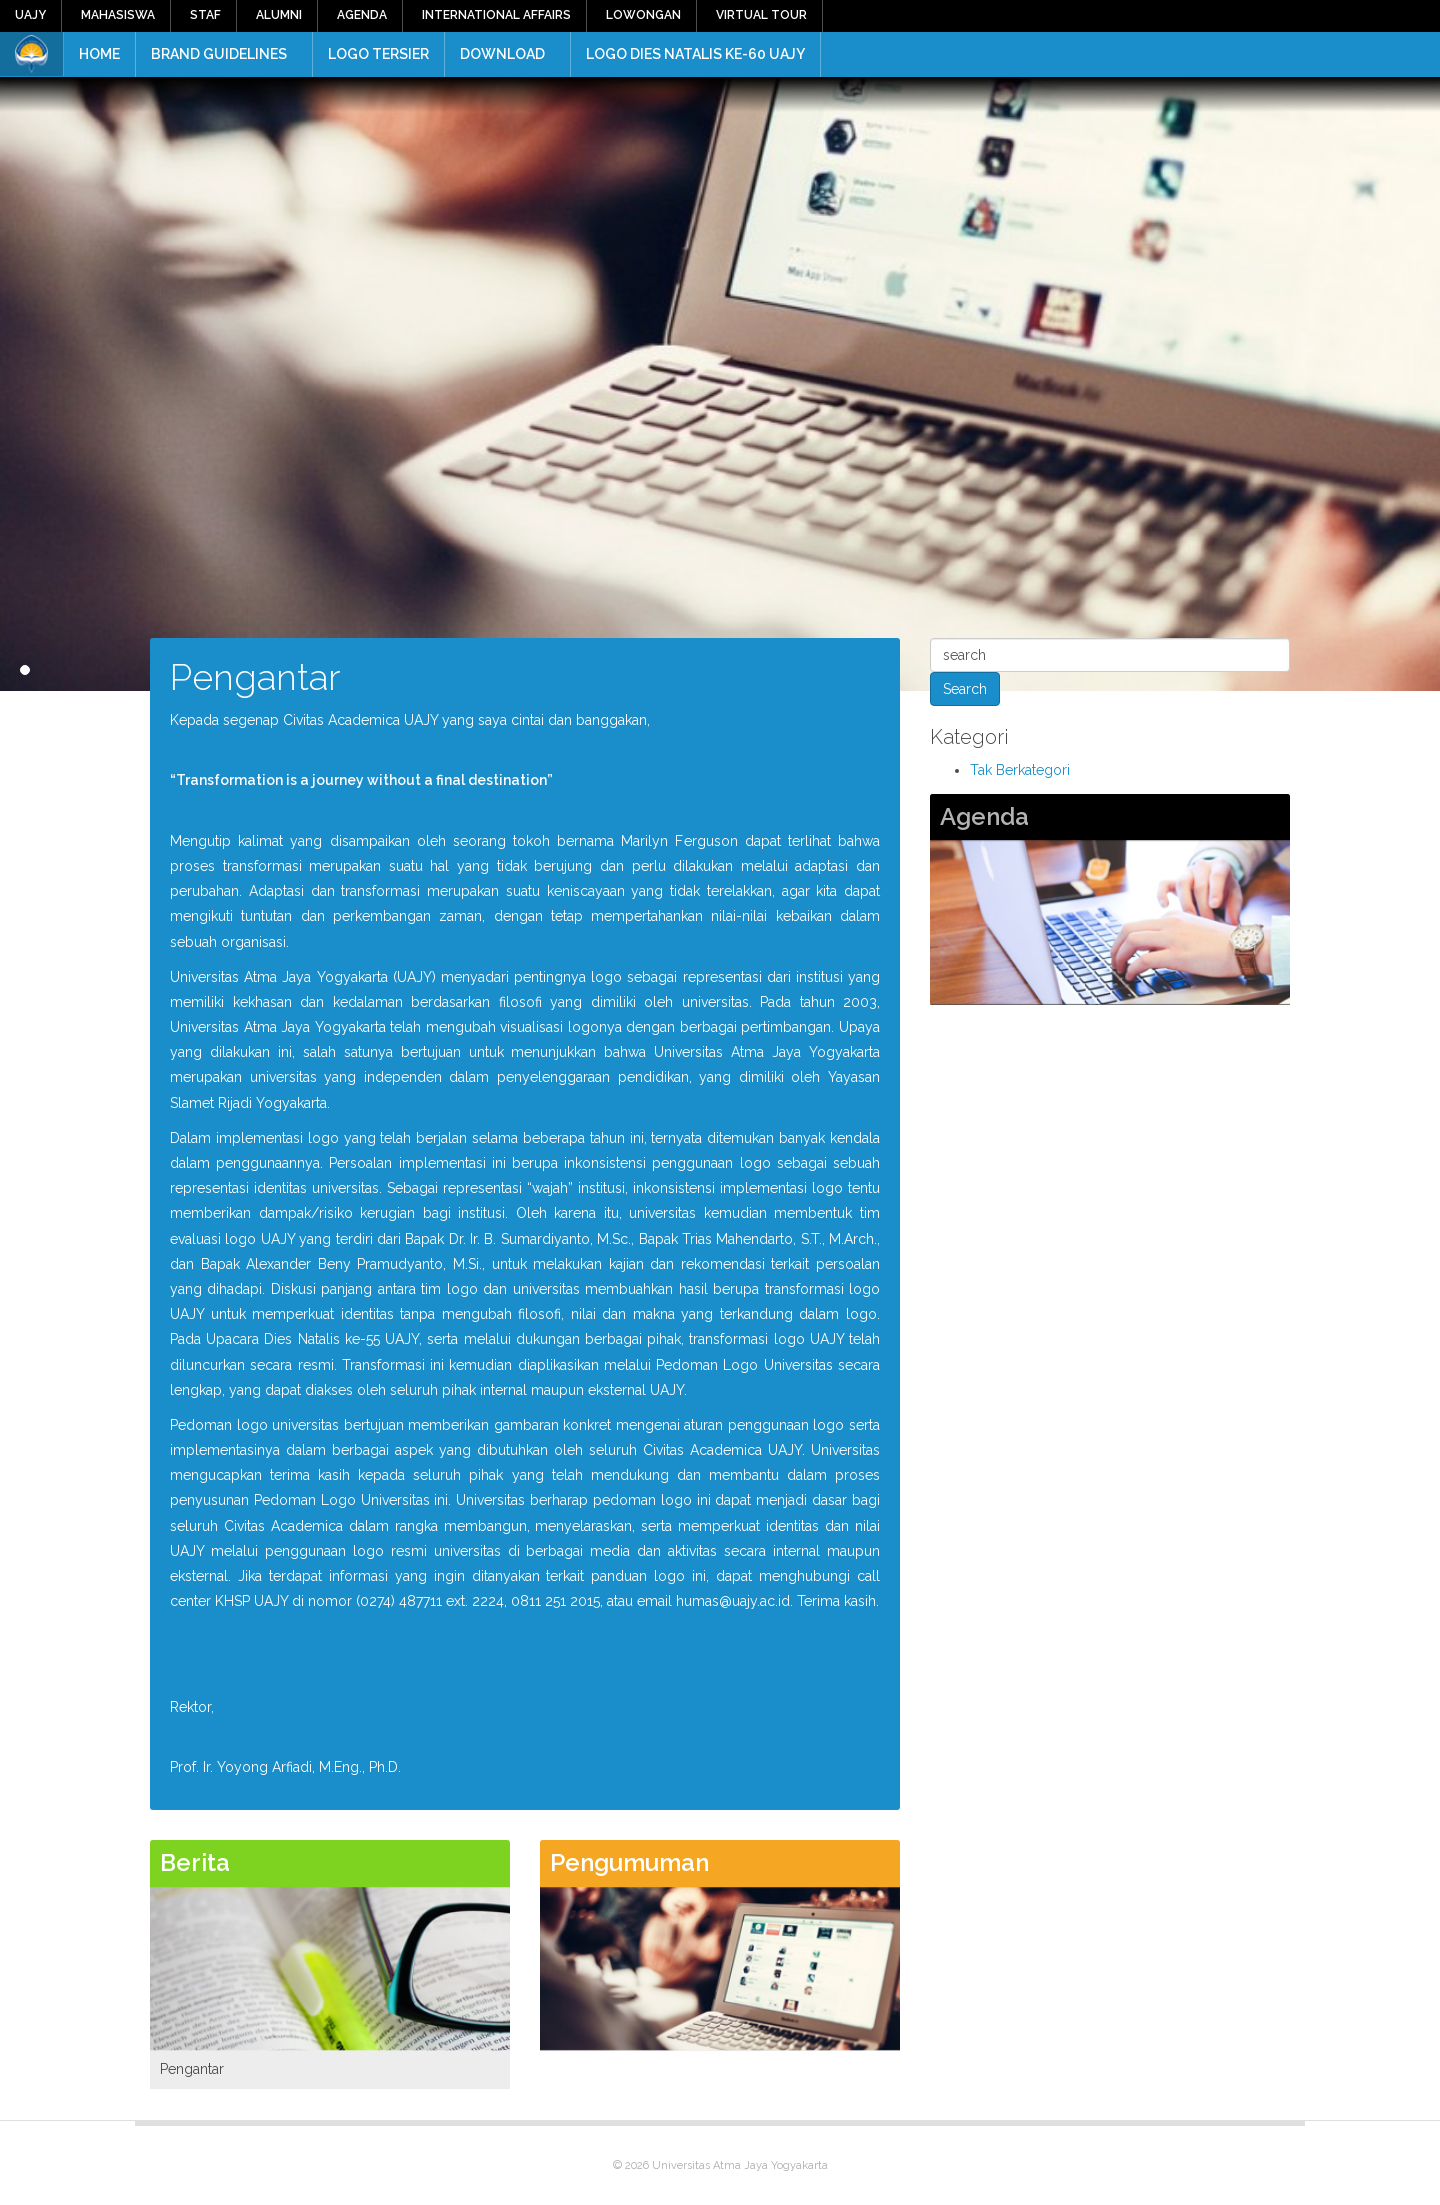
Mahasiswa (118, 15)
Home (99, 54)
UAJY (30, 15)
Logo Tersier (378, 54)
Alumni (279, 15)
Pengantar (192, 2069)
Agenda (362, 15)
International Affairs (496, 15)
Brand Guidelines (219, 54)
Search (965, 689)
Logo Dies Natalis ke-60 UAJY (695, 54)
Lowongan (643, 15)
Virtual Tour (761, 15)
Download (502, 54)
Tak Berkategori (1020, 770)
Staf (205, 15)
